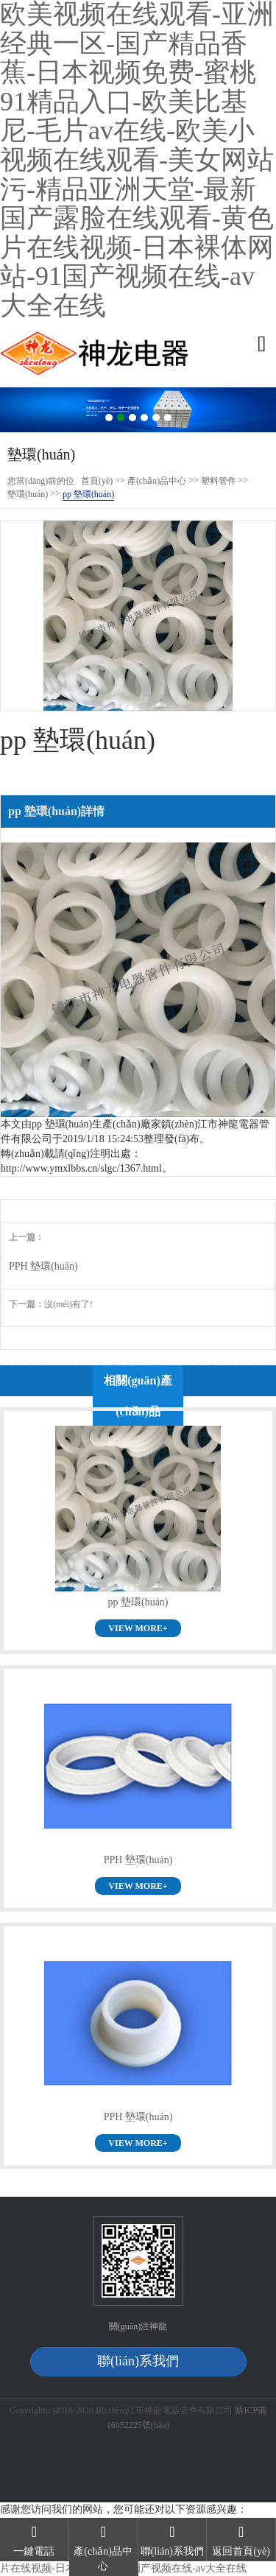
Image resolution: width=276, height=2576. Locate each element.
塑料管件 (218, 481)
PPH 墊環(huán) (43, 1266)
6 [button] (167, 417)
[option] (138, 409)
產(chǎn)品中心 (156, 481)
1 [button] (109, 417)
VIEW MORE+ (137, 1628)
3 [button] (132, 417)
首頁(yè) (97, 481)
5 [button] (156, 417)
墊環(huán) (27, 494)
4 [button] (144, 417)
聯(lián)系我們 (138, 2361)
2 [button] (120, 417)
